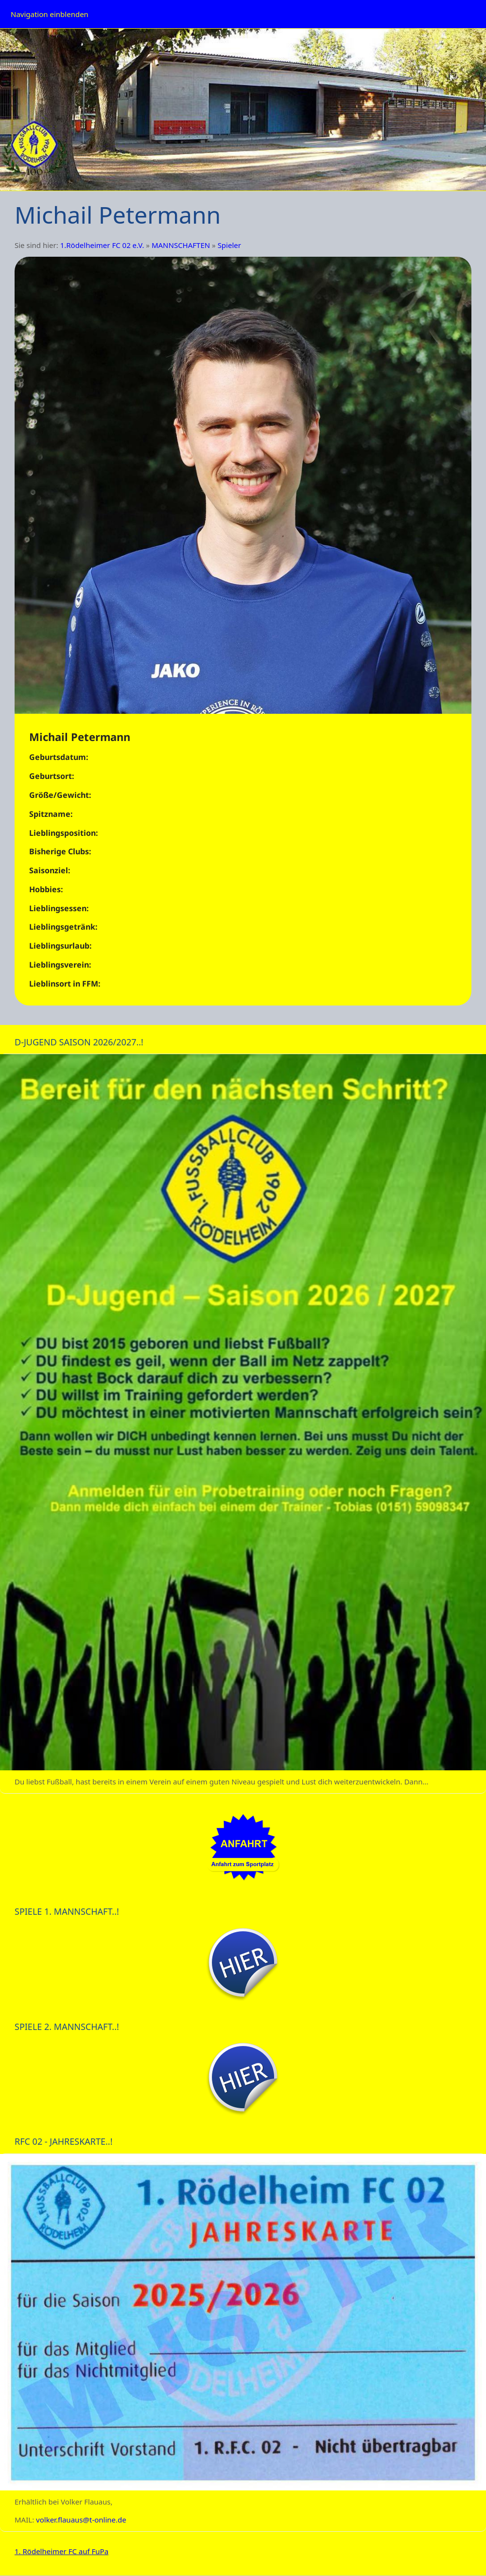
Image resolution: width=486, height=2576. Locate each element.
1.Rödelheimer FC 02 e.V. (102, 245)
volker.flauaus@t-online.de (81, 2519)
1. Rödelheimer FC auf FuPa (61, 2551)
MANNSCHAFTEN (181, 245)
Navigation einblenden (49, 14)
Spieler (229, 245)
